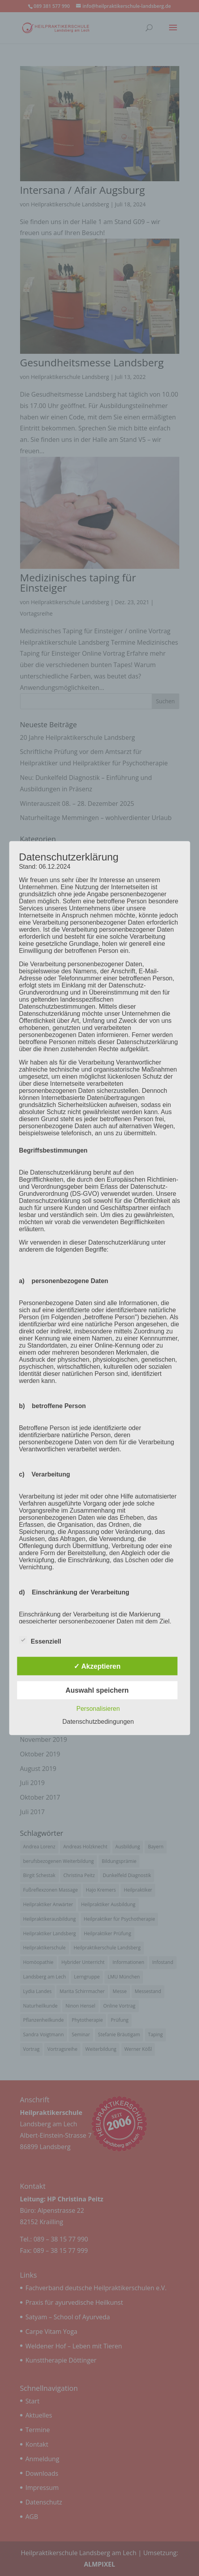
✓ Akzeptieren (97, 1666)
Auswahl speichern (96, 1690)
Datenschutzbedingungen (98, 1721)
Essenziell (40, 1640)
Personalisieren (98, 1708)
